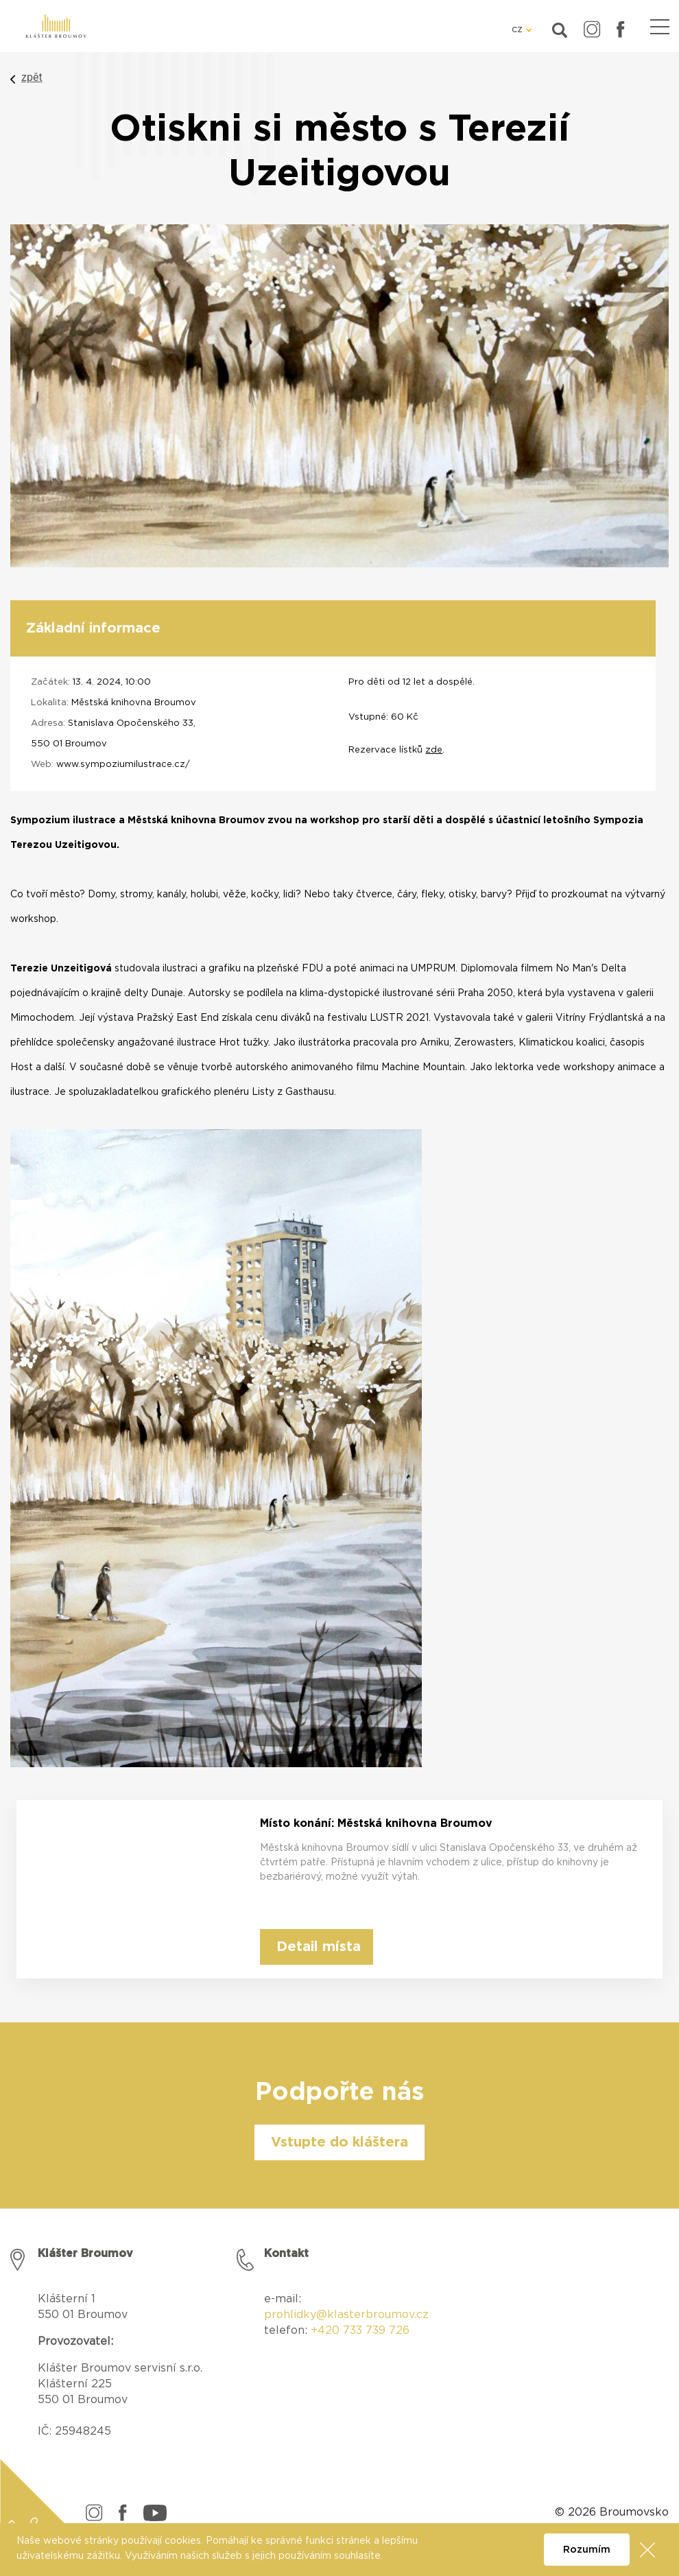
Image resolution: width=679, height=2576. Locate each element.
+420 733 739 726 (360, 2330)
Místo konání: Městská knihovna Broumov (376, 1823)
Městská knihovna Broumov (133, 702)
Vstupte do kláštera (339, 2142)
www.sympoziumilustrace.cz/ (123, 764)
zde (433, 750)
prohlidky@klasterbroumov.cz (346, 2314)
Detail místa (318, 1947)
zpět (32, 77)
